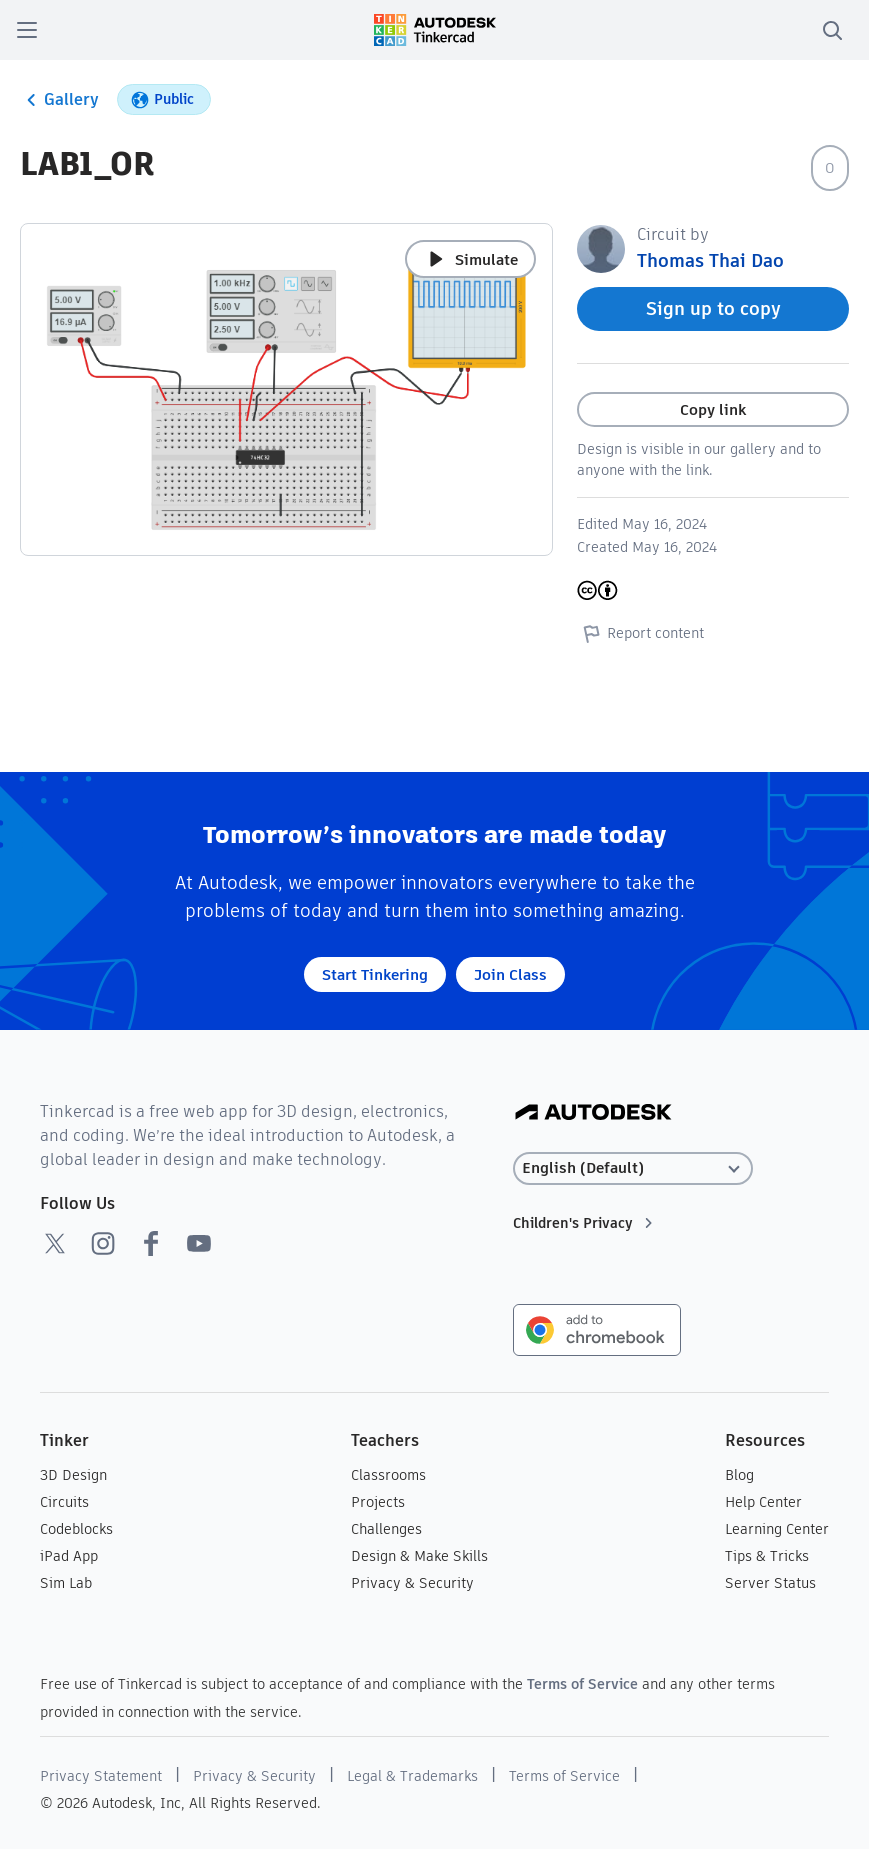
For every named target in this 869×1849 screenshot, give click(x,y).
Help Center (763, 1502)
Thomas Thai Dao (710, 260)
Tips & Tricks (767, 1556)
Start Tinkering (375, 974)
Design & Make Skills (419, 1556)
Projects (378, 1502)
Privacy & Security (412, 1583)
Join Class (510, 974)
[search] (832, 30)
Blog (739, 1475)
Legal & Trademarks (412, 1776)
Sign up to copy (713, 308)
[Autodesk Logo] (593, 1113)
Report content (640, 633)
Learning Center (777, 1529)
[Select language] (634, 1168)
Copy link (713, 409)
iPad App (69, 1556)
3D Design (73, 1475)
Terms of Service (582, 1684)
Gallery (59, 100)
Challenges (386, 1529)
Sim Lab (66, 1583)
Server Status (770, 1583)
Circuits (64, 1502)
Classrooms (388, 1475)
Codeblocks (76, 1529)
